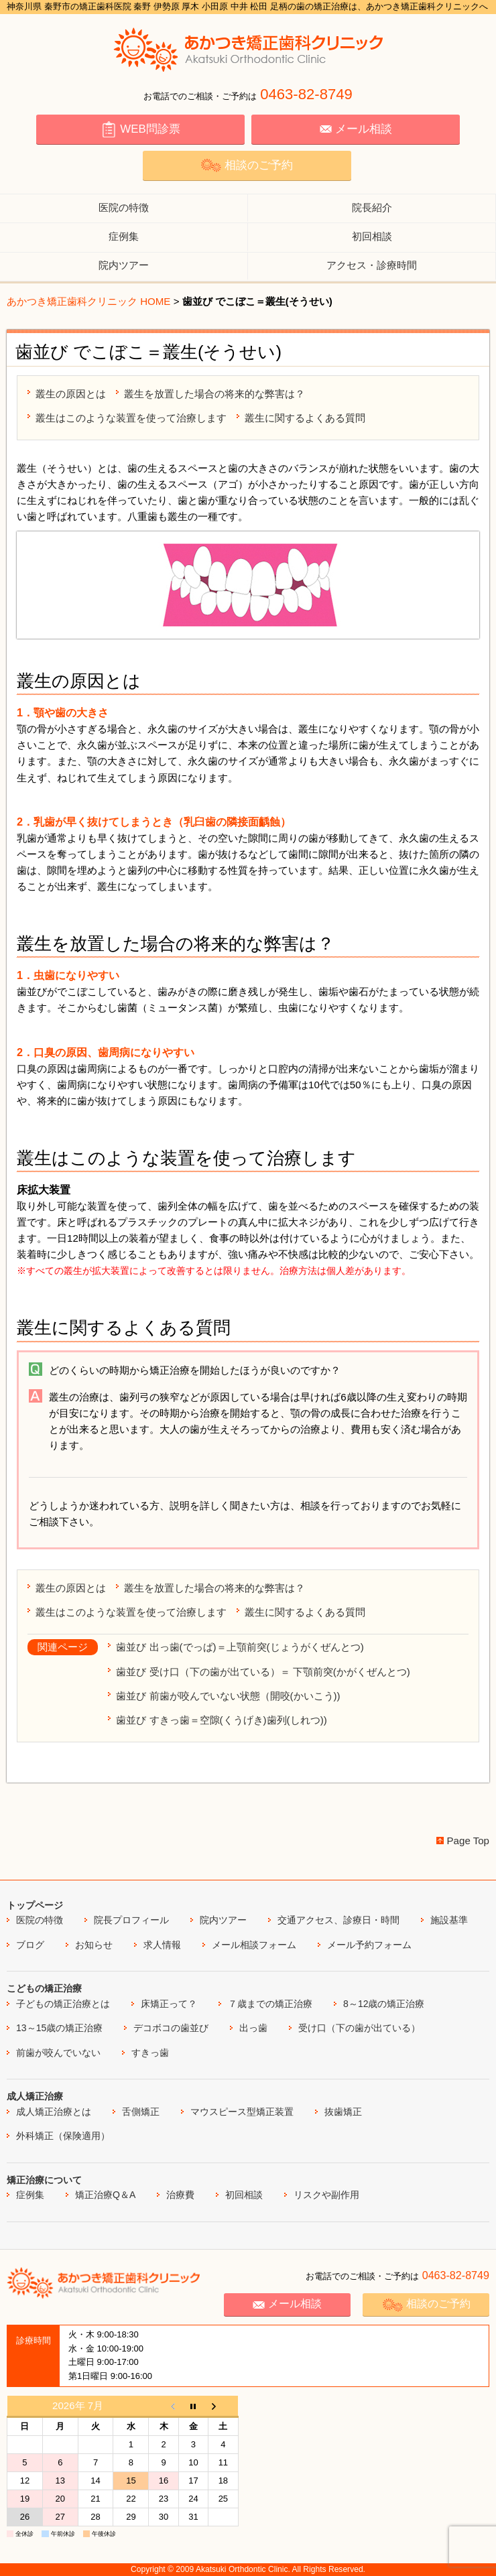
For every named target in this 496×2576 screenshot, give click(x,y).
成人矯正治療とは (53, 2111)
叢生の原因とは (71, 393)
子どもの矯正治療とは (63, 2003)
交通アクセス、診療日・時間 (338, 1920)
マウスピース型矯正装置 (242, 2111)
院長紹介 (372, 207)
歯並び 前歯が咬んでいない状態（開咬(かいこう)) (228, 1695)
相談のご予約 (246, 165)
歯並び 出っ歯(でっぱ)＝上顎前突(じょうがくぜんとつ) (239, 1647)
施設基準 (449, 1920)
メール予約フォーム (369, 1944)
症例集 (124, 236)
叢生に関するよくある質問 (305, 418)
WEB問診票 (140, 129)
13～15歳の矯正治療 (59, 2027)
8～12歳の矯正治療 (383, 2003)
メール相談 (356, 129)
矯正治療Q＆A (105, 2194)
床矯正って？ (169, 2003)
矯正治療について (44, 2180)
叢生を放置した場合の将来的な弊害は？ (214, 393)
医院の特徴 (124, 207)
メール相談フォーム (254, 1944)
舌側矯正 (141, 2111)
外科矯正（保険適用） (63, 2135)
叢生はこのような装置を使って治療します (131, 418)
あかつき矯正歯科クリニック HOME (88, 301)
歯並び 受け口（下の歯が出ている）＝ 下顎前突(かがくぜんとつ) (263, 1671)
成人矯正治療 (35, 2096)
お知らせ (94, 1944)
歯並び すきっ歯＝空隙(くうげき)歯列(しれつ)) (221, 1720)
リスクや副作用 (326, 2194)
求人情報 (162, 1944)
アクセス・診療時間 (371, 265)
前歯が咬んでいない (58, 2052)
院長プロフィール (131, 1920)
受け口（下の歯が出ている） (359, 2027)
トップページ (35, 1905)
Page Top (468, 1840)
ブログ (30, 1944)
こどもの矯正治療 (44, 1988)
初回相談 (372, 236)
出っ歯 (253, 2027)
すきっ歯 (150, 2052)
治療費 (180, 2194)
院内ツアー (124, 265)
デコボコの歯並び (170, 2027)
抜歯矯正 (343, 2111)
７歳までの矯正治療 (270, 2003)
